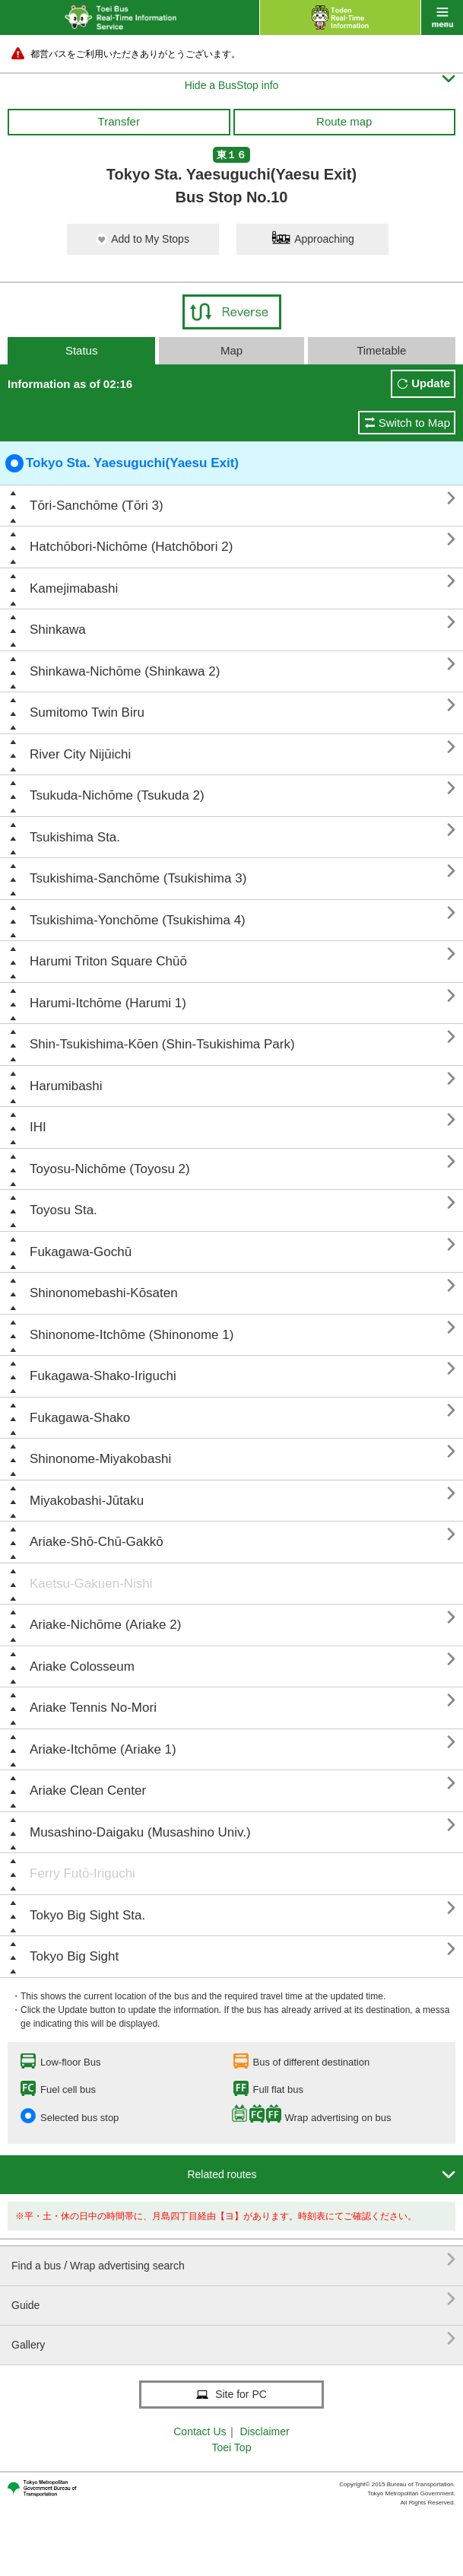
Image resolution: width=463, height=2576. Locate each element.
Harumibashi (66, 1086)
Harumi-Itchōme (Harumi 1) (108, 1003)
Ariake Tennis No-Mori (93, 1707)
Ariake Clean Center (88, 1790)
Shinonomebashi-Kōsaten (104, 1293)
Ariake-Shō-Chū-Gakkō (96, 1541)
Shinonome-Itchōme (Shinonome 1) (131, 1335)
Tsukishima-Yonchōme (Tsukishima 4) (138, 920)
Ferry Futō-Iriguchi (82, 1873)
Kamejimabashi (74, 588)
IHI (38, 1127)
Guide (233, 2299)
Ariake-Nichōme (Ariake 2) (105, 1624)
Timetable (381, 350)
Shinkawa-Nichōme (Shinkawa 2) (125, 671)
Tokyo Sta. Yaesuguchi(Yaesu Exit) (122, 463)
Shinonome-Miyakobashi (100, 1459)
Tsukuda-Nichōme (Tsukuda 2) (117, 795)
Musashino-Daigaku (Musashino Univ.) (140, 1832)
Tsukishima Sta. (75, 837)
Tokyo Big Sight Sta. (87, 1915)
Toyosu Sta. (63, 1210)
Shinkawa (58, 629)
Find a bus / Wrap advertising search (233, 2260)
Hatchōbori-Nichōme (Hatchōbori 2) (131, 546)
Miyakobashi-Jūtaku (87, 1500)
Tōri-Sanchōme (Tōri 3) (96, 505)
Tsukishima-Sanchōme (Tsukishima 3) (138, 878)
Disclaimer (264, 2431)
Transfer (119, 121)
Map (231, 350)
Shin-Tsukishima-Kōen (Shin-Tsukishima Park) (162, 1044)
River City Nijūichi (80, 754)
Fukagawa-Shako (80, 1417)
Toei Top (232, 2447)
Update (430, 383)
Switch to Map (414, 422)
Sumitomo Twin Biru (87, 712)
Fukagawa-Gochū (81, 1252)
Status (81, 350)
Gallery (233, 2339)
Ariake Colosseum (82, 1666)
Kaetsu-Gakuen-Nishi (91, 1583)
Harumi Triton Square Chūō (108, 961)
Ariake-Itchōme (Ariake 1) (103, 1749)
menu (442, 17)
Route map (344, 121)
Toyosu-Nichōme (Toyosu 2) (110, 1169)
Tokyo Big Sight (74, 1956)
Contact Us (199, 2431)
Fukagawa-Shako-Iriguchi (103, 1376)
